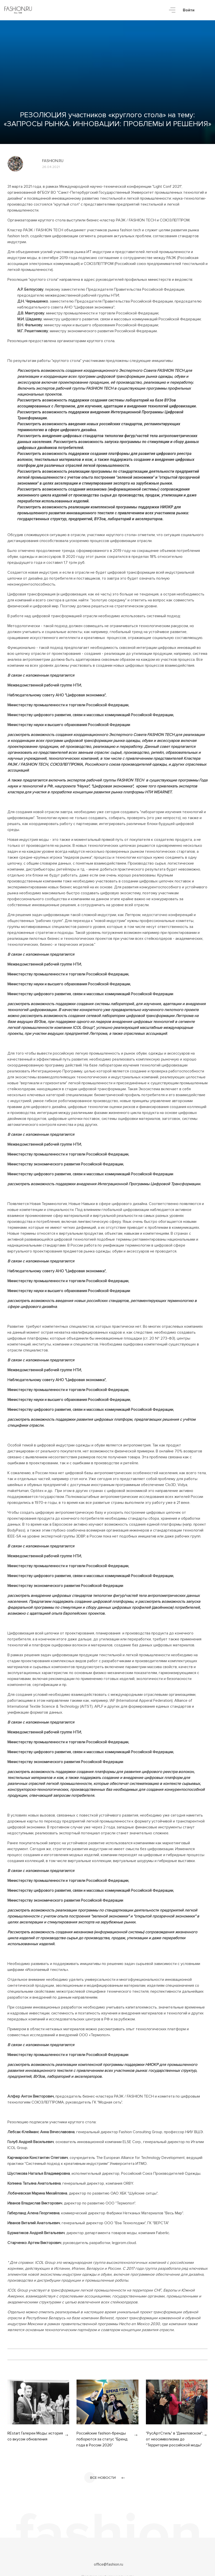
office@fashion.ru (108, 2564)
